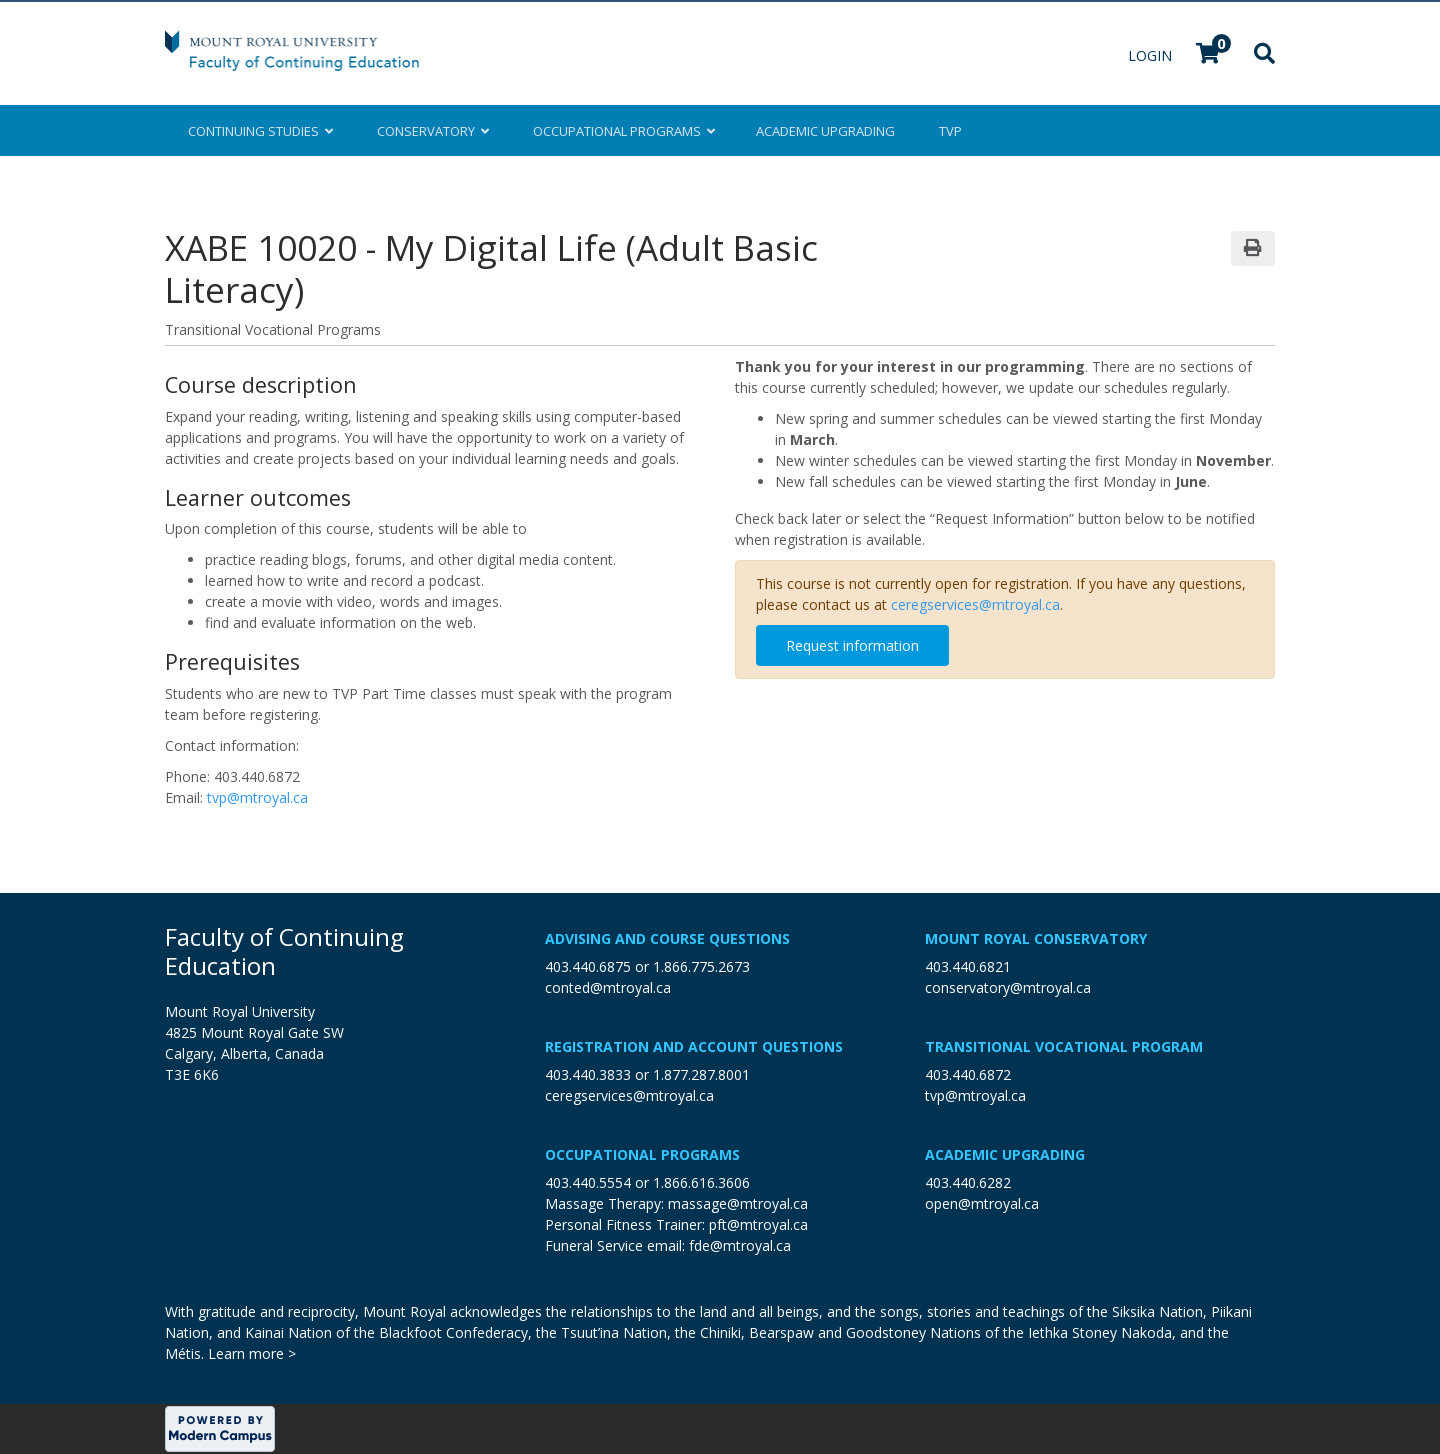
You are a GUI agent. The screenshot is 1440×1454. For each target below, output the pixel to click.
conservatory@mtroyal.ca (1008, 987)
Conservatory (433, 131)
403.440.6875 (588, 966)
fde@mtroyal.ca (740, 1245)
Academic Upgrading (1005, 1154)
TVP (950, 131)
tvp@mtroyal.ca (257, 797)
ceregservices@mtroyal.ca (975, 604)
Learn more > (252, 1353)
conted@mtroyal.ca (608, 987)
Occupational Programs (642, 1154)
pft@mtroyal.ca (758, 1224)
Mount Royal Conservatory (1036, 938)
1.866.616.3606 (701, 1182)
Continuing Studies (260, 131)
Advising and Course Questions (667, 938)
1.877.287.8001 (701, 1074)
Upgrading (825, 131)
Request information (852, 645)
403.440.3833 (588, 1074)
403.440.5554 (588, 1182)
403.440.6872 (968, 1074)
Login (1152, 55)
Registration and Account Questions (694, 1046)
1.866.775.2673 (701, 966)
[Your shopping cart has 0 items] (1209, 55)
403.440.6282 (968, 1182)
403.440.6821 (968, 966)
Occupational (622, 131)
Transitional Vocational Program (1064, 1046)
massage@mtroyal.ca (738, 1203)
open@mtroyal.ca (982, 1203)
